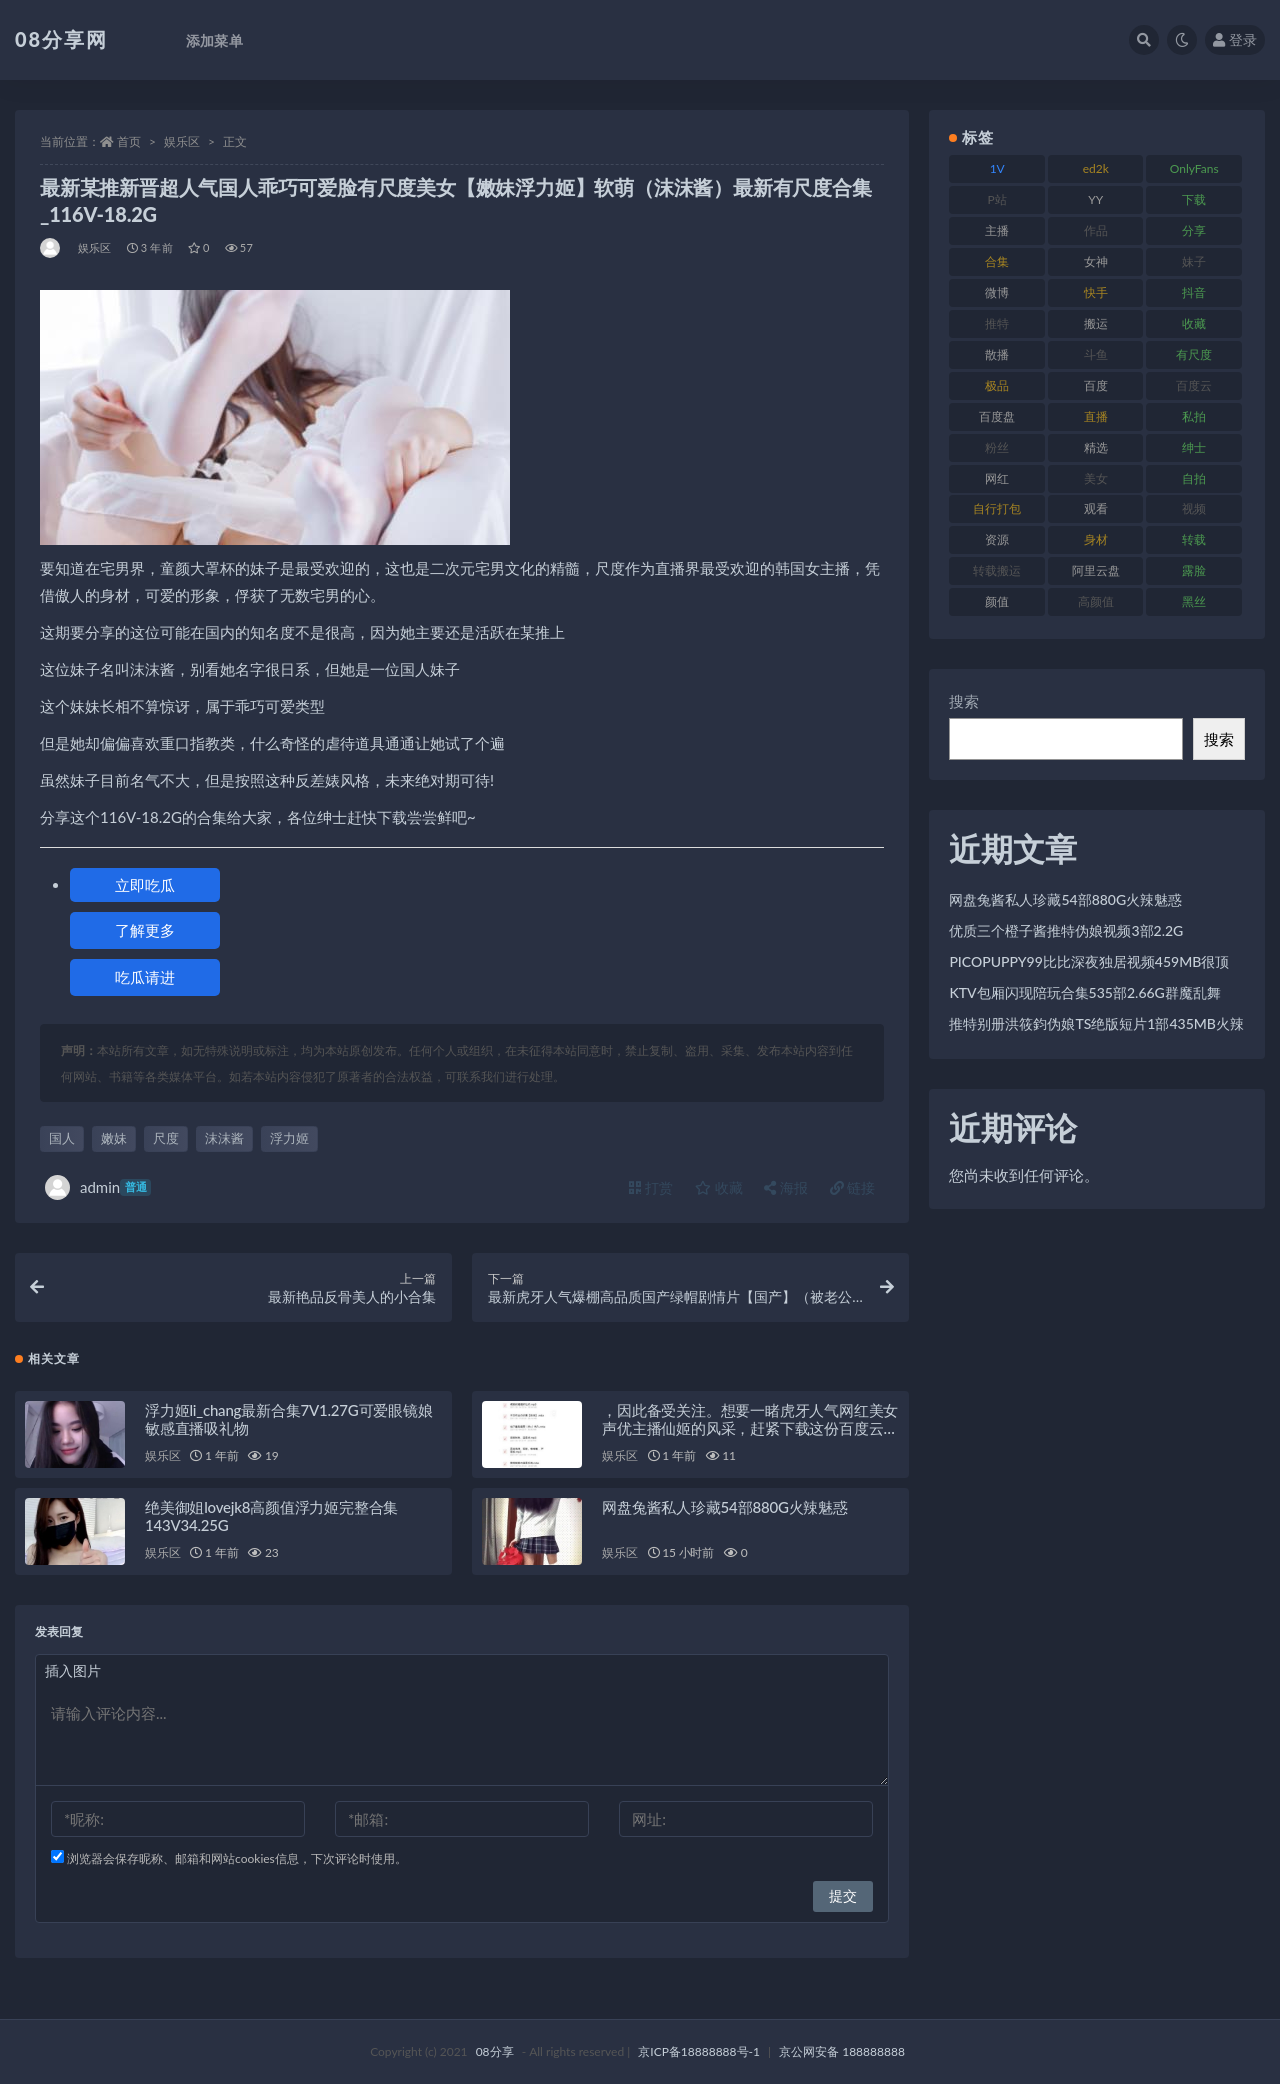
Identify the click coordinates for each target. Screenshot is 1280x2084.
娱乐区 (182, 141)
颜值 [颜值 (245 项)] (997, 601)
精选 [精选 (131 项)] (1096, 447)
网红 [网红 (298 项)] (997, 478)
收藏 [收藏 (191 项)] (1194, 323)
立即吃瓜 (145, 885)
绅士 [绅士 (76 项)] (1194, 447)
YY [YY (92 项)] (1095, 199)
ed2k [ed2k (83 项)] (1096, 168)
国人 (62, 1138)
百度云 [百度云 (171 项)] (1194, 385)
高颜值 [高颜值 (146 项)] (1096, 601)
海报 (786, 1187)
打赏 (651, 1187)
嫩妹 (114, 1138)
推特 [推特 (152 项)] (997, 323)
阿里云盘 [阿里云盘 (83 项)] (1096, 570)
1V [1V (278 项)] (997, 168)
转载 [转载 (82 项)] (1194, 539)
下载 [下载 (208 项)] (1194, 199)
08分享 (495, 2051)
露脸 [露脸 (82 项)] (1194, 570)
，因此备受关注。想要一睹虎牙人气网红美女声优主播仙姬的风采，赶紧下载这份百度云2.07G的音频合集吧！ (750, 1428)
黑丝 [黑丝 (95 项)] (1194, 601)
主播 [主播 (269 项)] (997, 230)
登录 (1235, 39)
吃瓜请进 (145, 977)
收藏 (719, 1187)
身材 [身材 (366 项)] (1096, 539)
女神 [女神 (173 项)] (1096, 261)
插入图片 (73, 1670)
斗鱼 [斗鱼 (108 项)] (1096, 354)
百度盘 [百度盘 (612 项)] (997, 416)
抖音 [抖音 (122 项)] (1194, 292)
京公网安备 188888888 (842, 2051)
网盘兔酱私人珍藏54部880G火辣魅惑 (725, 1507)
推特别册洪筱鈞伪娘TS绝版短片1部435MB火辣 (1096, 1023)
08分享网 (61, 39)
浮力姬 (289, 1138)
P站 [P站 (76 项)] (997, 199)
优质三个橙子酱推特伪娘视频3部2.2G (1066, 930)
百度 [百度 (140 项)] (1096, 385)
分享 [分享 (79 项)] (1194, 230)
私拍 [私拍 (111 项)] (1194, 416)
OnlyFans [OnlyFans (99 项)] (1194, 168)
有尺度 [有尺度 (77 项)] (1194, 354)
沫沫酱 (224, 1138)
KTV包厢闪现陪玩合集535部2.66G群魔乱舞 (1084, 992)
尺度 (166, 1138)
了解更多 (145, 930)
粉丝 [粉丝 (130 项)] (997, 447)
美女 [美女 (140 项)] (1096, 478)
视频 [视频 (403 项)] (1194, 508)
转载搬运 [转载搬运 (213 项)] (997, 570)
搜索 (964, 701)
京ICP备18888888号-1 (699, 2051)
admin (98, 1187)
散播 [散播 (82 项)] (997, 354)
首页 (129, 141)
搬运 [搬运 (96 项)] (1096, 323)
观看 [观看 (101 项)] (1096, 508)
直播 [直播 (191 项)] (1096, 416)
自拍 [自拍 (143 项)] (1194, 478)
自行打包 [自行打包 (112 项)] (997, 508)
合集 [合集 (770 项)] (997, 261)
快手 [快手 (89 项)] (1096, 292)
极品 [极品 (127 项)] (997, 385)
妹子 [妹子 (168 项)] (1194, 261)
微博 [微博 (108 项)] (997, 292)
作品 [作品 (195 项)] (1096, 230)
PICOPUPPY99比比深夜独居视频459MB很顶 (1089, 961)
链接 (853, 1187)
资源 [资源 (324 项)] (997, 539)
